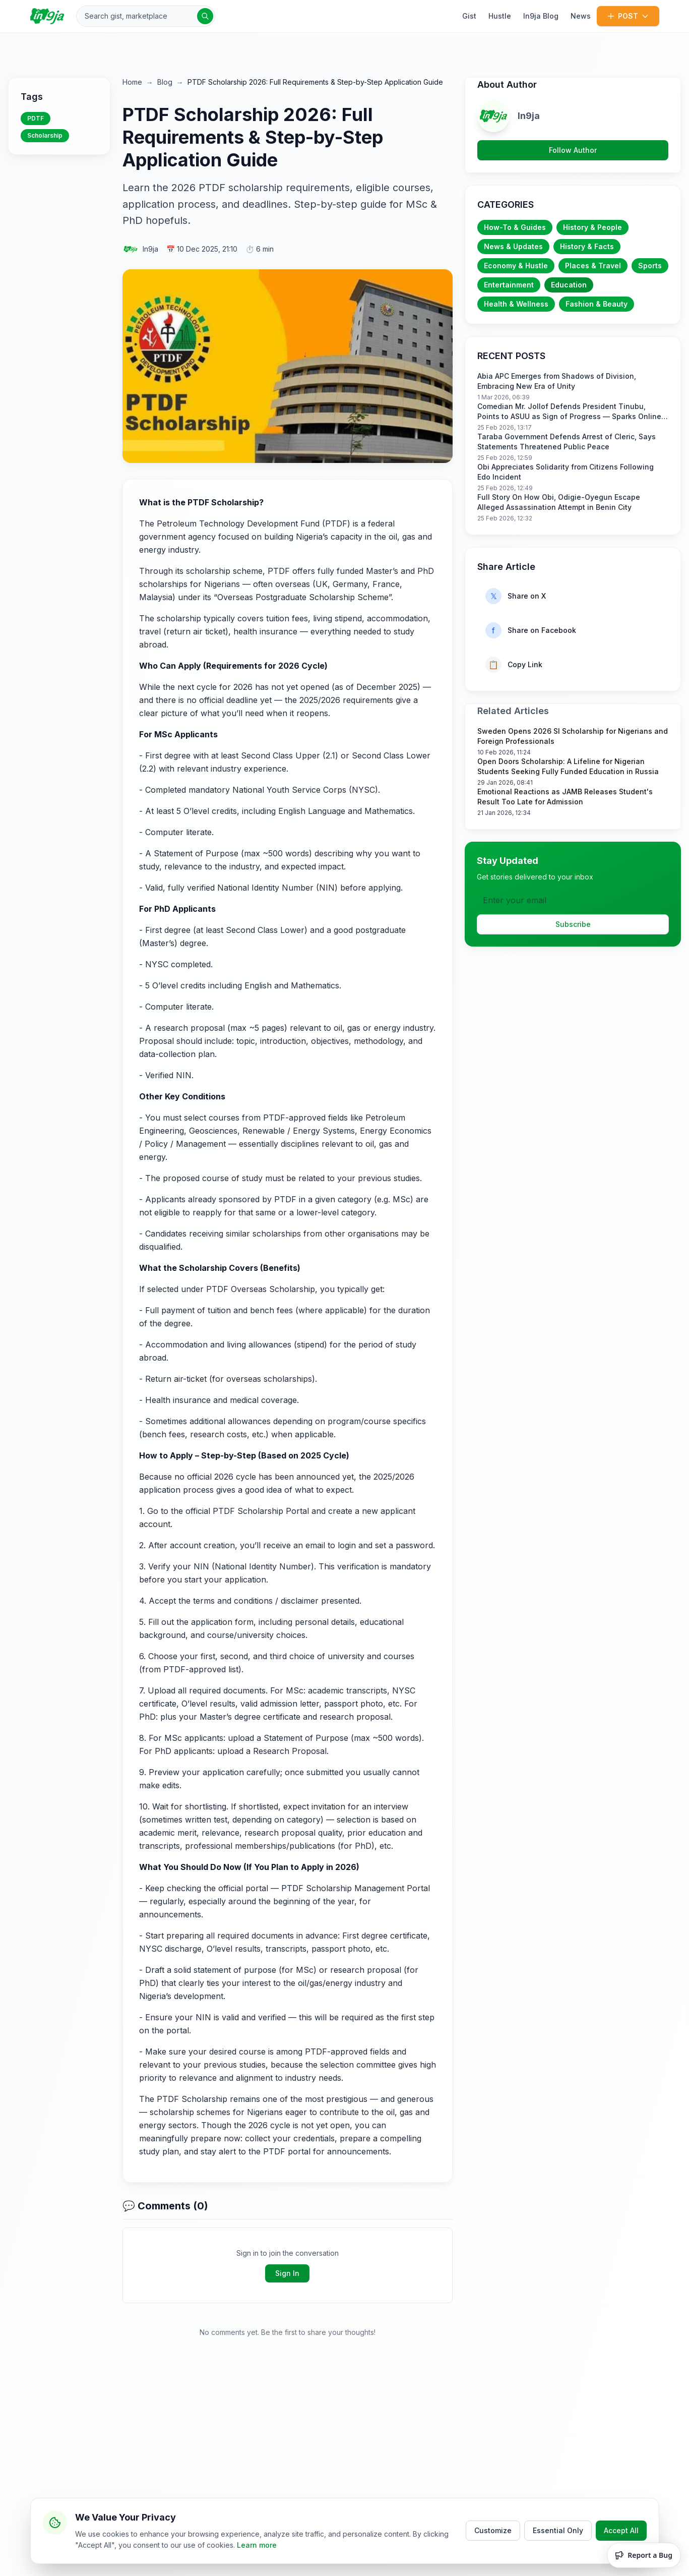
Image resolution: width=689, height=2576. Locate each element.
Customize (493, 2528)
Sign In (287, 2273)
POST (628, 16)
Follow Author (573, 150)
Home (132, 82)
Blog (164, 82)
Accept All (621, 2528)
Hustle (499, 16)
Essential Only (558, 2528)
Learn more (257, 2543)
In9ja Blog (540, 16)
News (581, 16)
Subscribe (573, 924)
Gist (469, 16)
